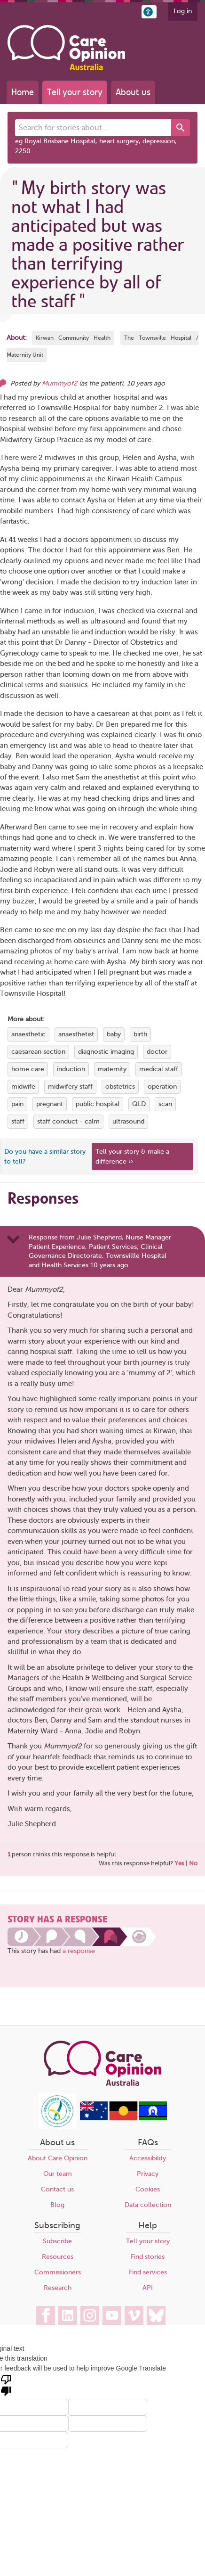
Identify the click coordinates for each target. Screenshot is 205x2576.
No (193, 1863)
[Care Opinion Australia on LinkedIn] (67, 2315)
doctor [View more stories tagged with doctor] (157, 1051)
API (147, 2287)
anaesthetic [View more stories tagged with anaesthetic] (28, 1034)
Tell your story (74, 92)
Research (57, 2287)
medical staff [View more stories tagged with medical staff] (158, 1069)
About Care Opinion (57, 2158)
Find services (148, 2272)
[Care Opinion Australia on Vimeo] (134, 2315)
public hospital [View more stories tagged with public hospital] (97, 1104)
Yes (179, 1863)
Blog (57, 2204)
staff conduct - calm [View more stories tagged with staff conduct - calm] (68, 1121)
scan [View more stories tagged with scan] (165, 1104)
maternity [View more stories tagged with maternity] (112, 1069)
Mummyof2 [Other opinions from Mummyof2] (59, 383)
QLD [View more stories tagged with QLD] (139, 1104)
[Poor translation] (6, 2384)
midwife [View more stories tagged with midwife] (23, 1086)
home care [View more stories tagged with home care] (27, 1069)
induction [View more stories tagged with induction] (71, 1069)
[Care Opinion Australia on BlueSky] (156, 2315)
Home (22, 92)
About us (133, 92)
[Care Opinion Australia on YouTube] (111, 2315)
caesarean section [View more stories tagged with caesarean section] (38, 1051)
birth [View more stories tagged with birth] (140, 1034)
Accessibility (147, 2158)
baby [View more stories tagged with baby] (114, 1034)
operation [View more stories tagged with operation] (162, 1086)
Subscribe (57, 2241)
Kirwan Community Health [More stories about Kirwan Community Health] (73, 338)
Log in (182, 11)
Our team (57, 2173)
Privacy (147, 2173)
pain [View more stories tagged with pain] (17, 1104)
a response (79, 1950)
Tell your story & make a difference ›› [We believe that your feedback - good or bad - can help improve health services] (132, 1156)
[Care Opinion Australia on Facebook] (45, 2315)
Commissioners (57, 2272)
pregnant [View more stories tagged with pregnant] (49, 1104)
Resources (57, 2256)
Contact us (57, 2189)
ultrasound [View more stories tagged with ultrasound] (128, 1121)
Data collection (148, 2204)
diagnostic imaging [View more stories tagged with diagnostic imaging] (106, 1051)
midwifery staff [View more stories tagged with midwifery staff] (70, 1086)
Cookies (147, 2189)
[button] (149, 11)
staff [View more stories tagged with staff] (17, 1121)
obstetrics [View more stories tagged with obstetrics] (120, 1086)
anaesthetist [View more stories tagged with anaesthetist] (76, 1034)
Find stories (148, 2256)
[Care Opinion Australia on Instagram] (89, 2315)
